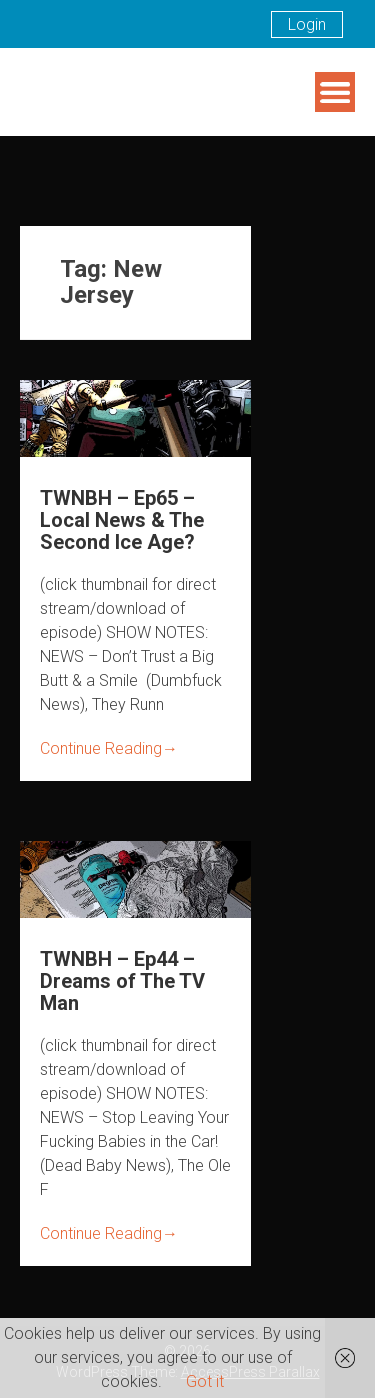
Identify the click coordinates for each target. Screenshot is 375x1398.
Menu (335, 92)
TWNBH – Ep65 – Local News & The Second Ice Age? (122, 520)
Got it (205, 1381)
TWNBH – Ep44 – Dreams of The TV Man (122, 981)
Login (307, 24)
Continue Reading (109, 748)
